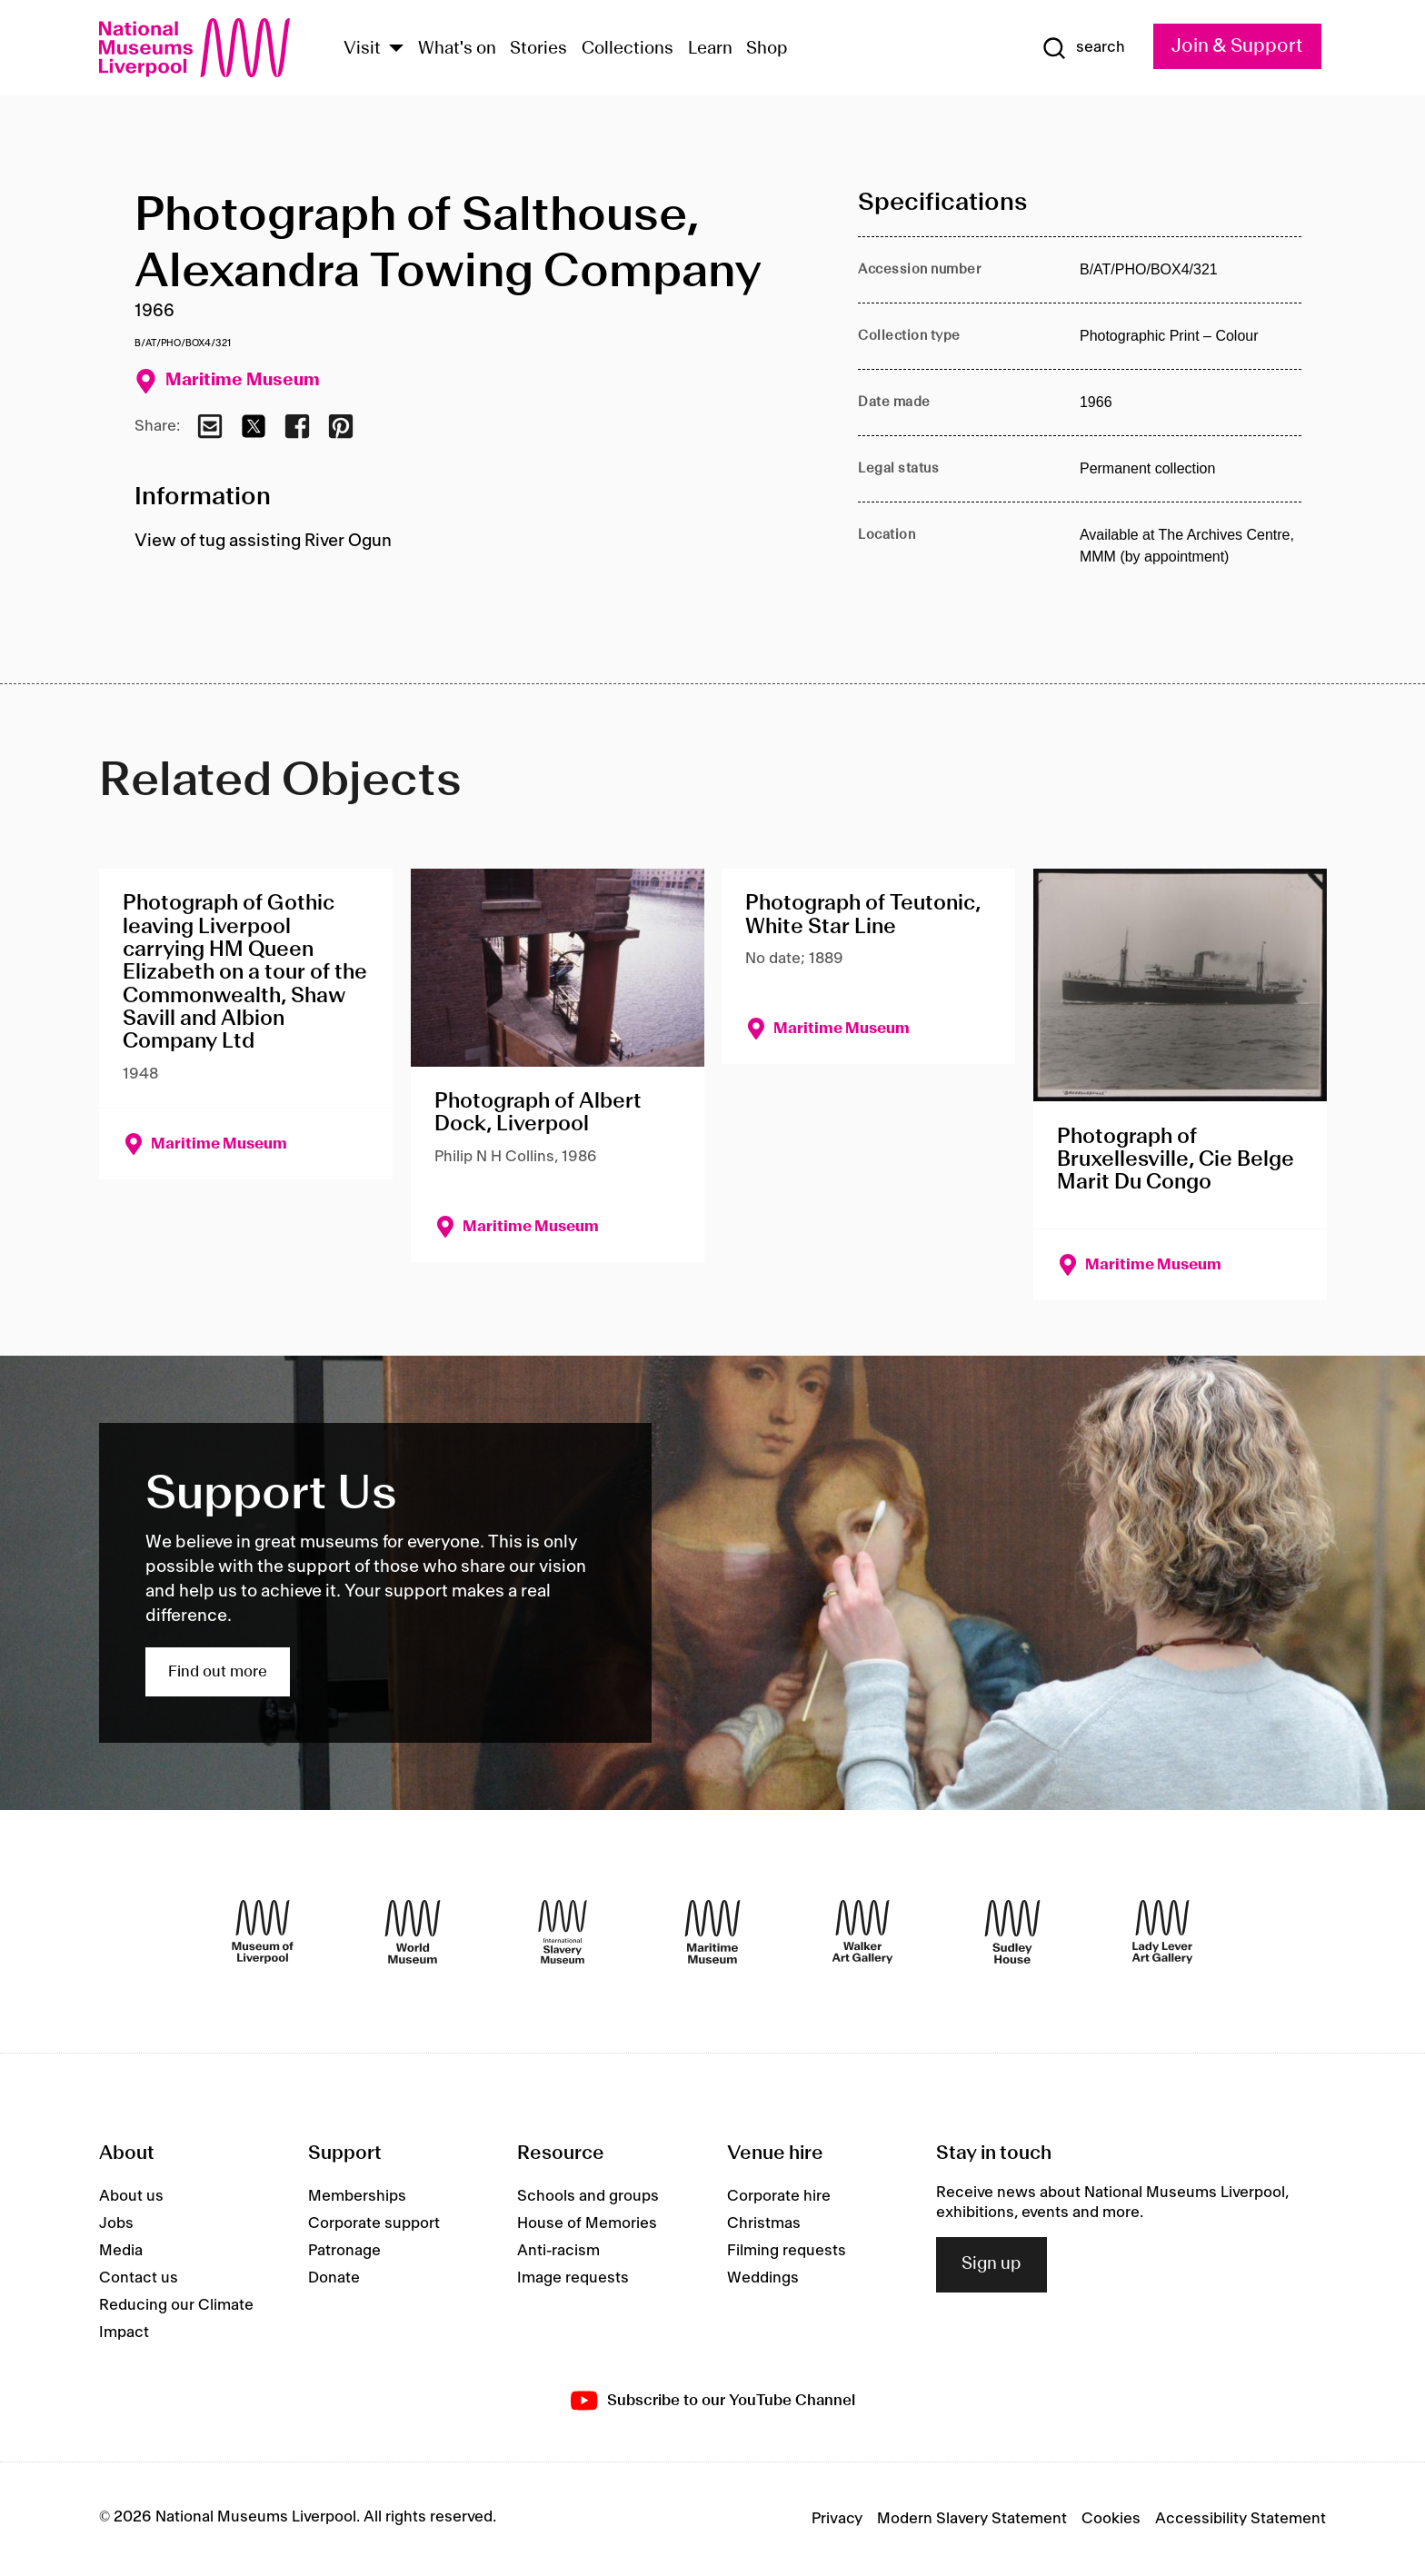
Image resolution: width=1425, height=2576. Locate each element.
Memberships (357, 2196)
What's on (457, 49)
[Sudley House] (1012, 1932)
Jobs (116, 2223)
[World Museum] (413, 1932)
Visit (362, 49)
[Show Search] (1083, 48)
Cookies (1111, 2519)
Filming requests (786, 2251)
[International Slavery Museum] (563, 1932)
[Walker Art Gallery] (862, 1932)
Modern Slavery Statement (972, 2519)
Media (121, 2251)
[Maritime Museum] (712, 1932)
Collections (627, 49)
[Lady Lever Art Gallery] (1162, 1932)
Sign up (991, 2264)
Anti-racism (558, 2251)
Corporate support (374, 2223)
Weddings (763, 2278)
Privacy (837, 2519)
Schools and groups (588, 2196)
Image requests (573, 2278)
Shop (767, 49)
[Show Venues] (396, 49)
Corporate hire (779, 2196)
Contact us (138, 2278)
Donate (334, 2278)
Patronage (344, 2251)
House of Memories (587, 2223)
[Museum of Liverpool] (263, 1932)
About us (131, 2196)
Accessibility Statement (1240, 2519)
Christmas (764, 2223)
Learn (710, 49)
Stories (538, 49)
